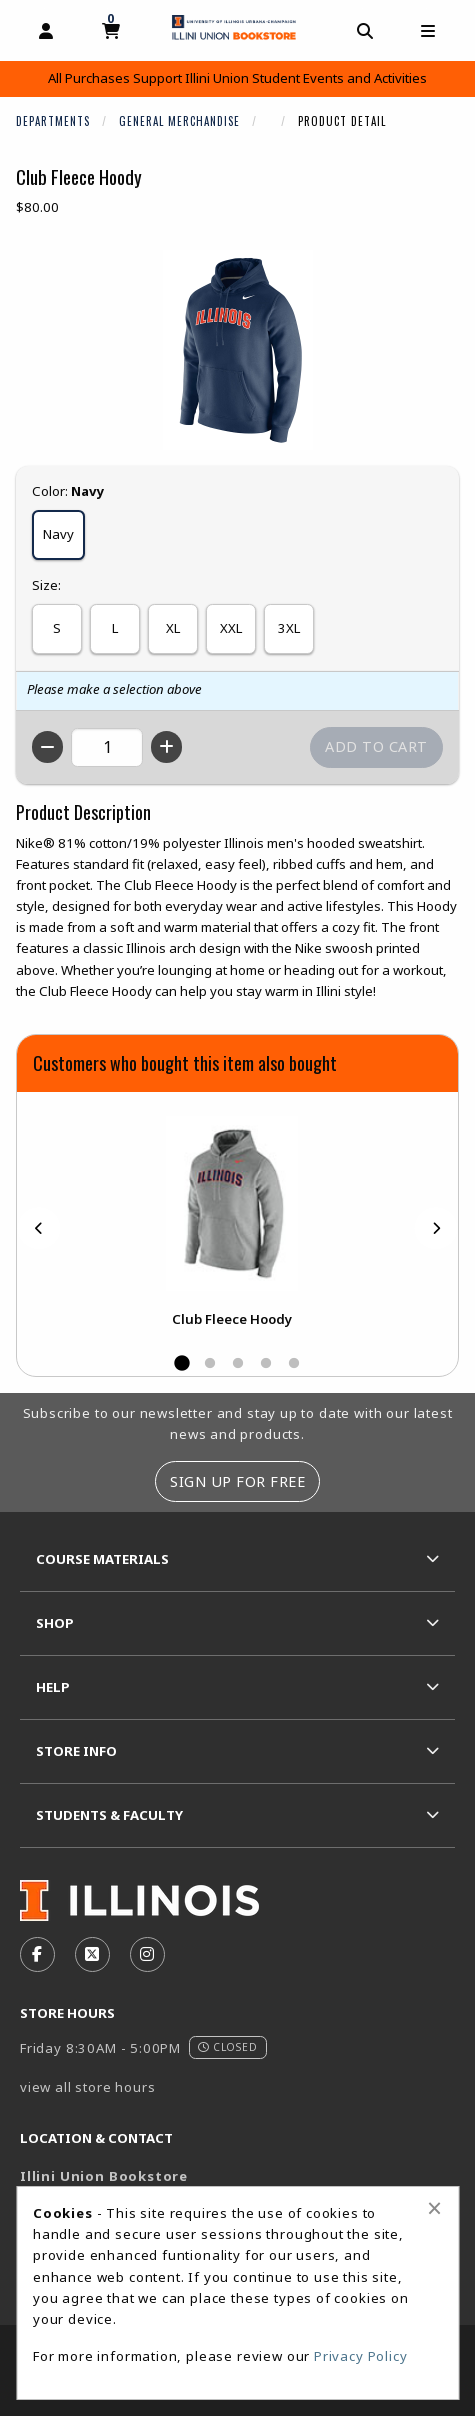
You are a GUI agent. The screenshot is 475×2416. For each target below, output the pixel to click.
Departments (53, 121)
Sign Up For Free (237, 1481)
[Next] (436, 1228)
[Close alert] (434, 2208)
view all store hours (88, 2087)
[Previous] (39, 1228)
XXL (231, 628)
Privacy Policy (361, 2356)
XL (173, 628)
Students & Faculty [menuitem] (109, 1815)
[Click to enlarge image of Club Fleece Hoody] (238, 350)
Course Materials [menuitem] (102, 1559)
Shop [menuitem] (55, 1623)
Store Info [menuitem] (76, 1751)
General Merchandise (179, 121)
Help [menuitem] (53, 1687)
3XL (289, 628)
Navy (58, 534)
